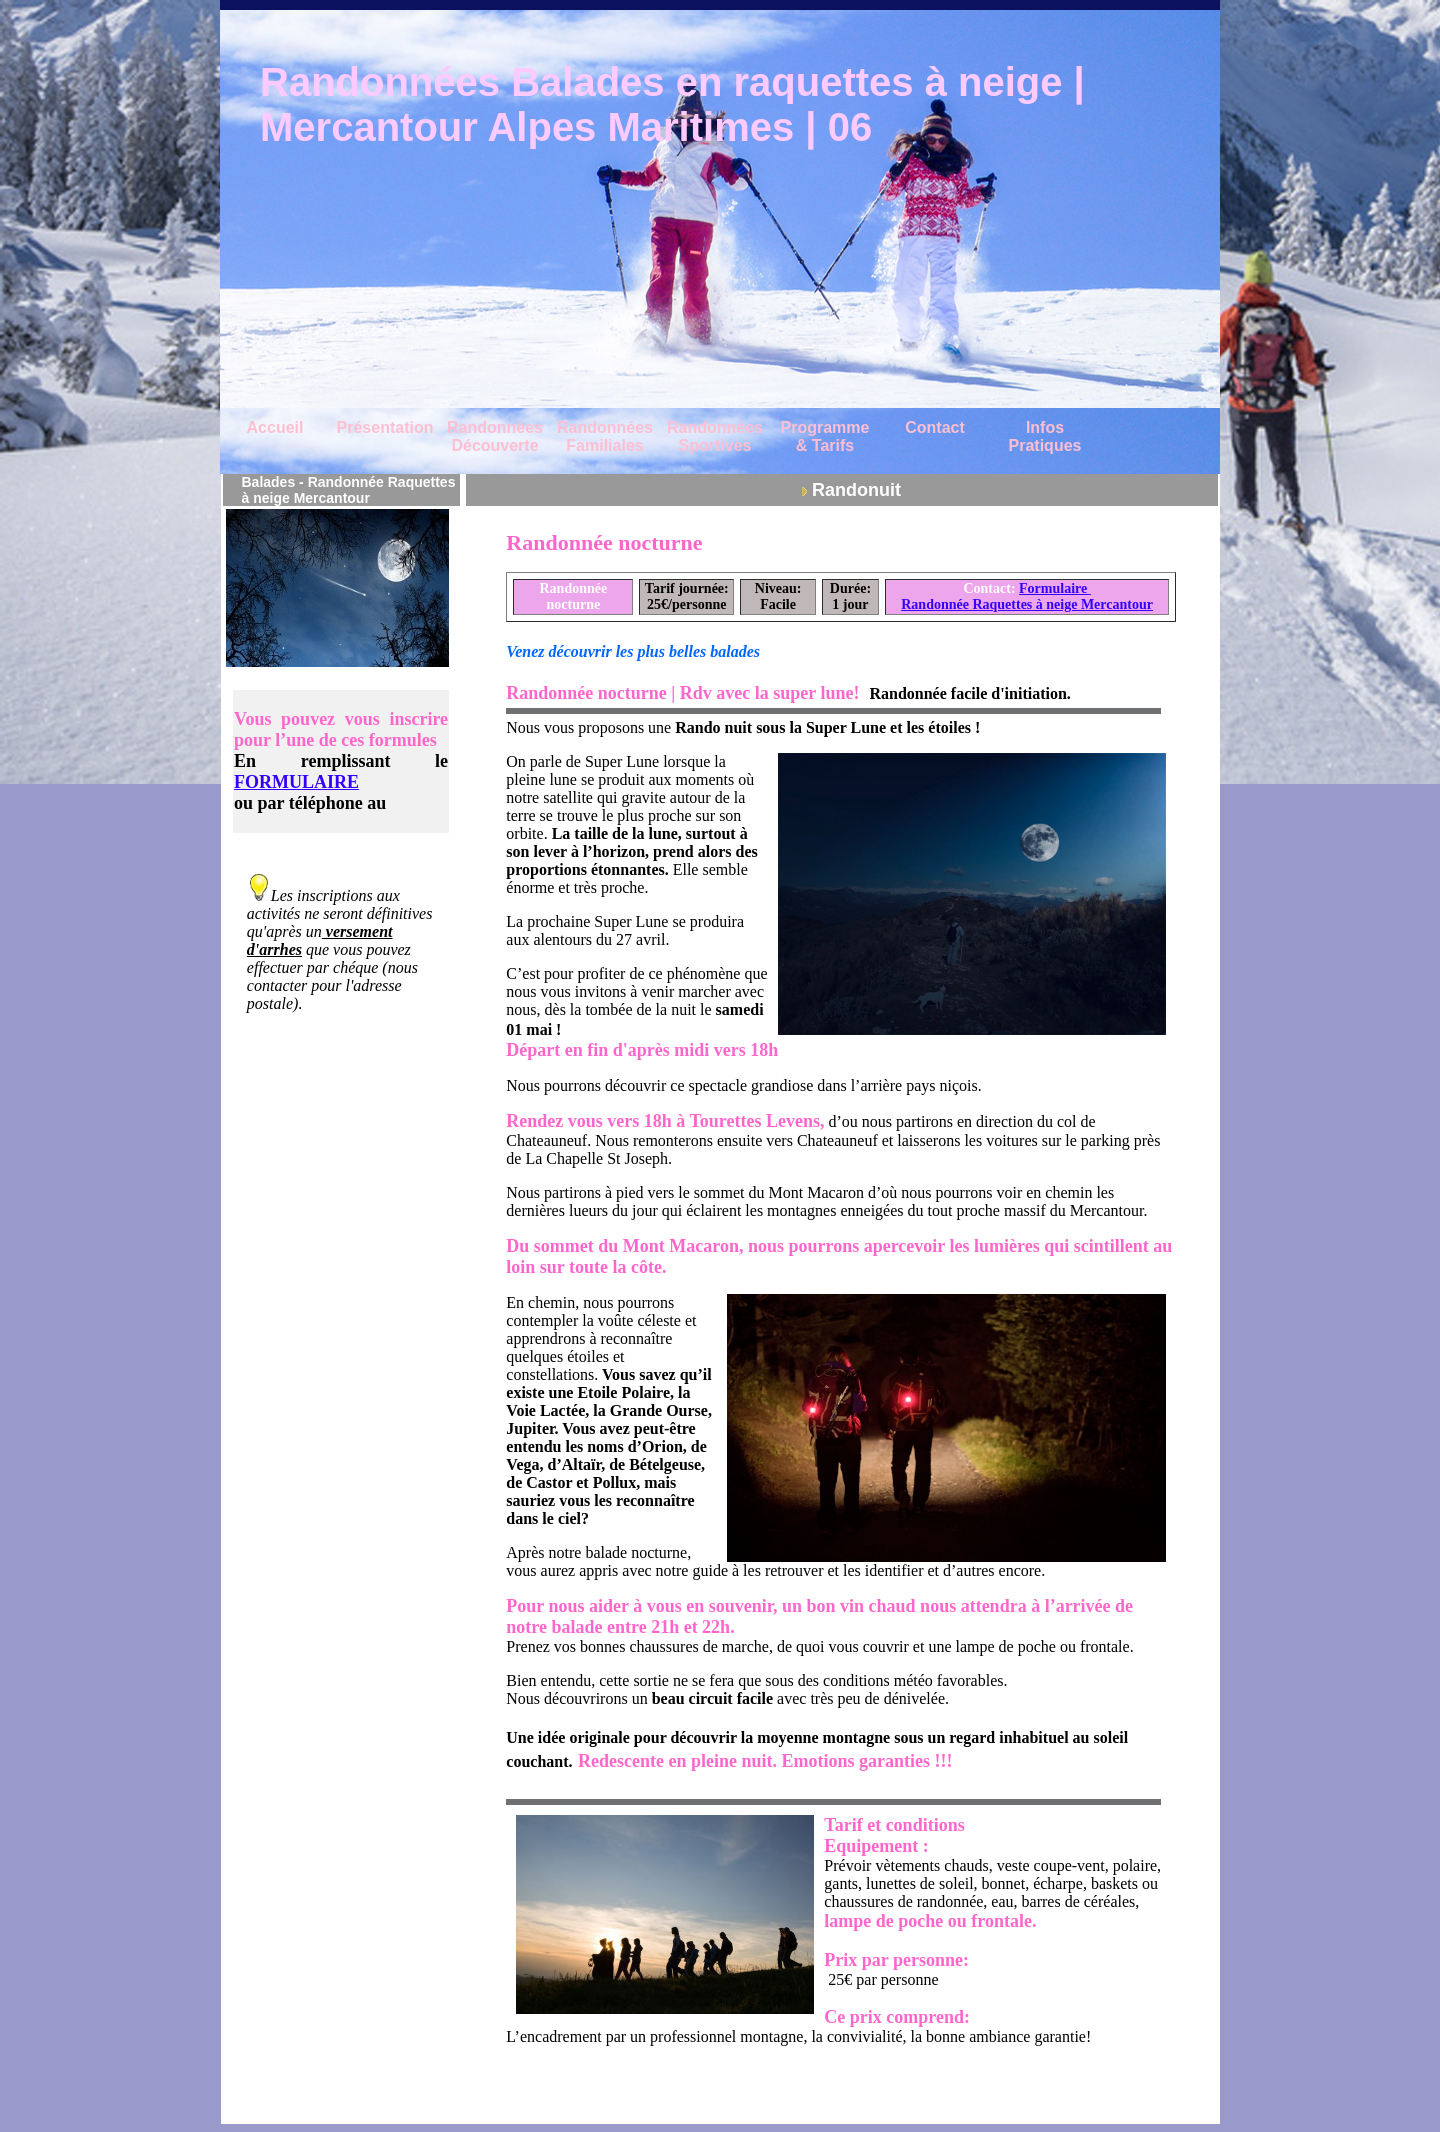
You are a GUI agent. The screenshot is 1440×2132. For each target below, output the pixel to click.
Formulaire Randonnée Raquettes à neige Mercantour (1027, 596)
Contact (935, 427)
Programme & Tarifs (825, 436)
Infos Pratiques (1045, 436)
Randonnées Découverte (495, 436)
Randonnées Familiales (605, 436)
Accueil (275, 427)
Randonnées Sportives (715, 436)
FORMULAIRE (296, 782)
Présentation (385, 427)
